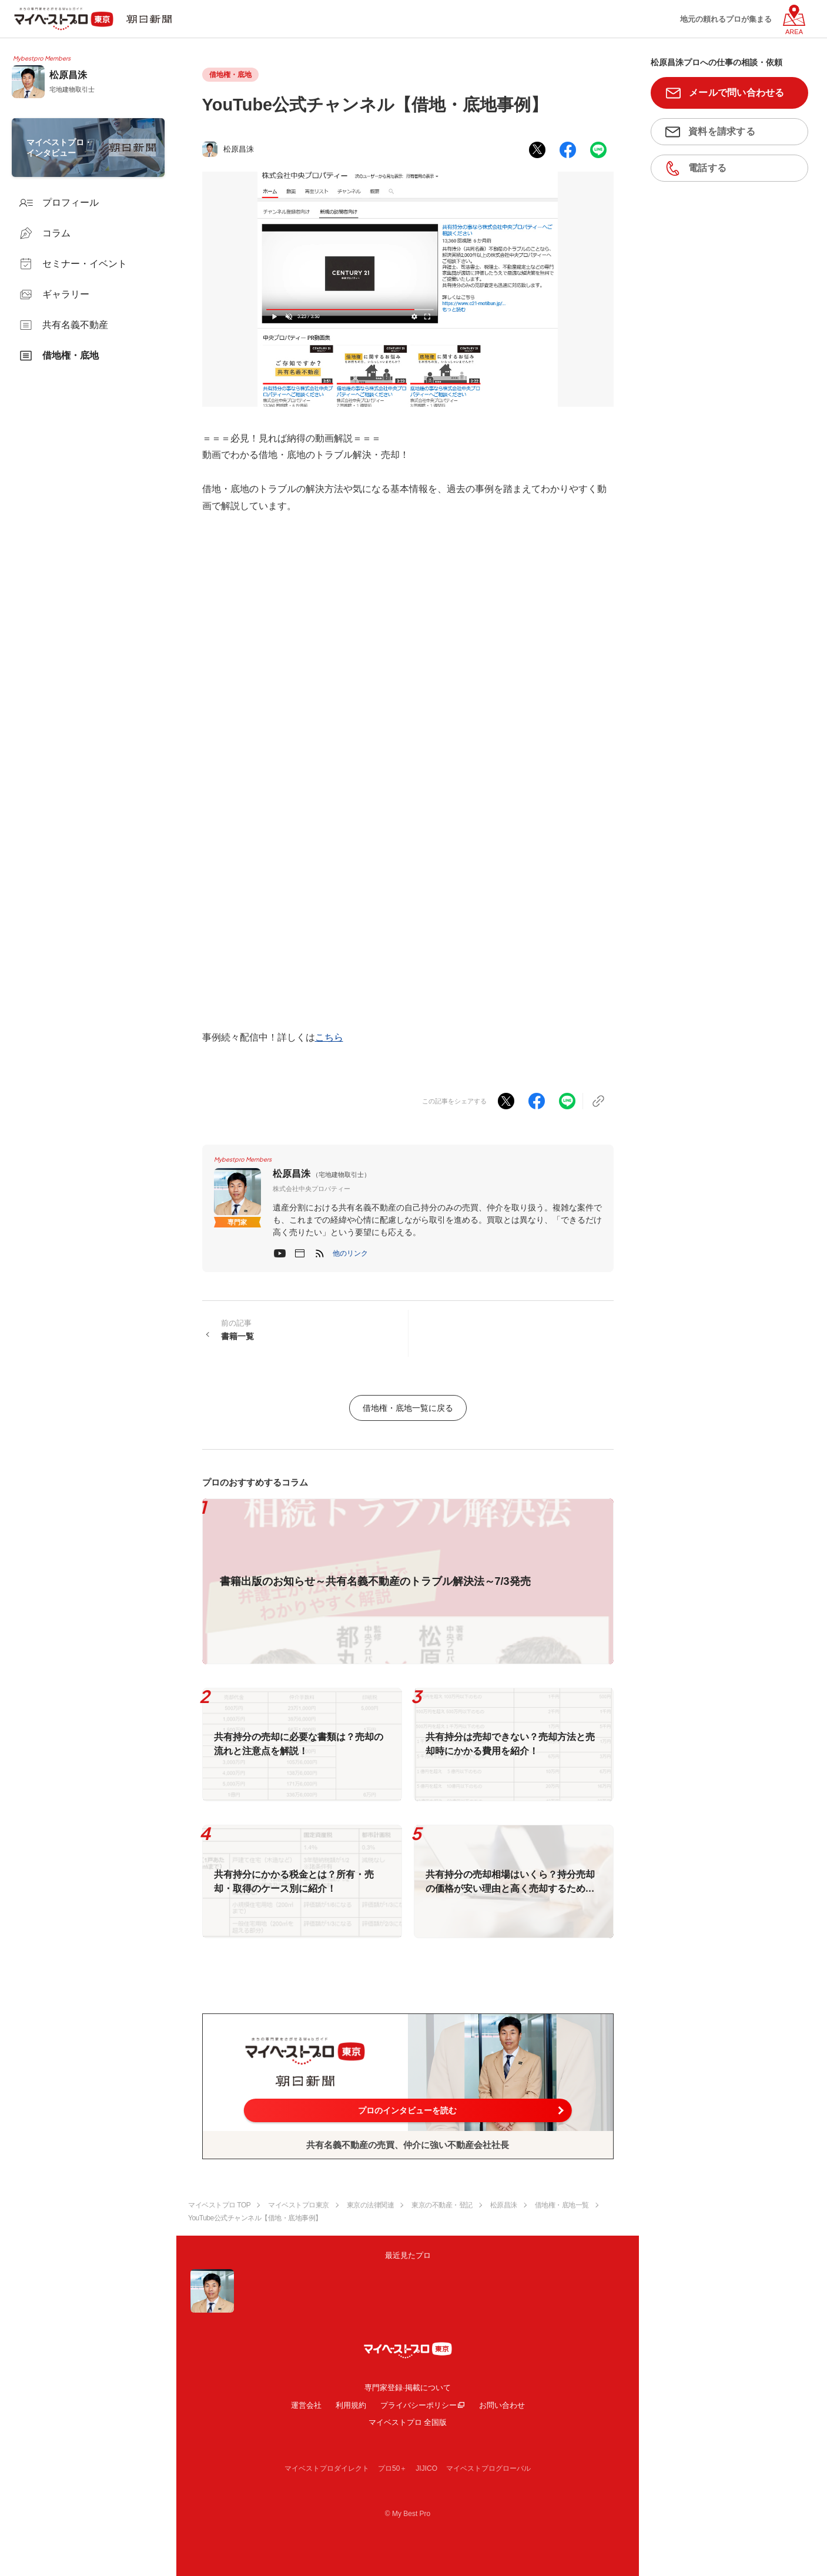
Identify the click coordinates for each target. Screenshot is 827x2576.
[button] (350, 1253)
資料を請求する (721, 131)
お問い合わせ (502, 2405)
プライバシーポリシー (418, 2405)
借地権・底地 (230, 75)
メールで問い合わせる (737, 93)
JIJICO (426, 2468)
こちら (329, 1037)
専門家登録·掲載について (407, 2387)
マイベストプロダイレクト (326, 2468)
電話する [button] (707, 168)
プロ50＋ (392, 2468)
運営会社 (306, 2405)
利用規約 (351, 2405)
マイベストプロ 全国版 (408, 2422)
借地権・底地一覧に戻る (408, 1408)
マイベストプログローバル (488, 2468)
